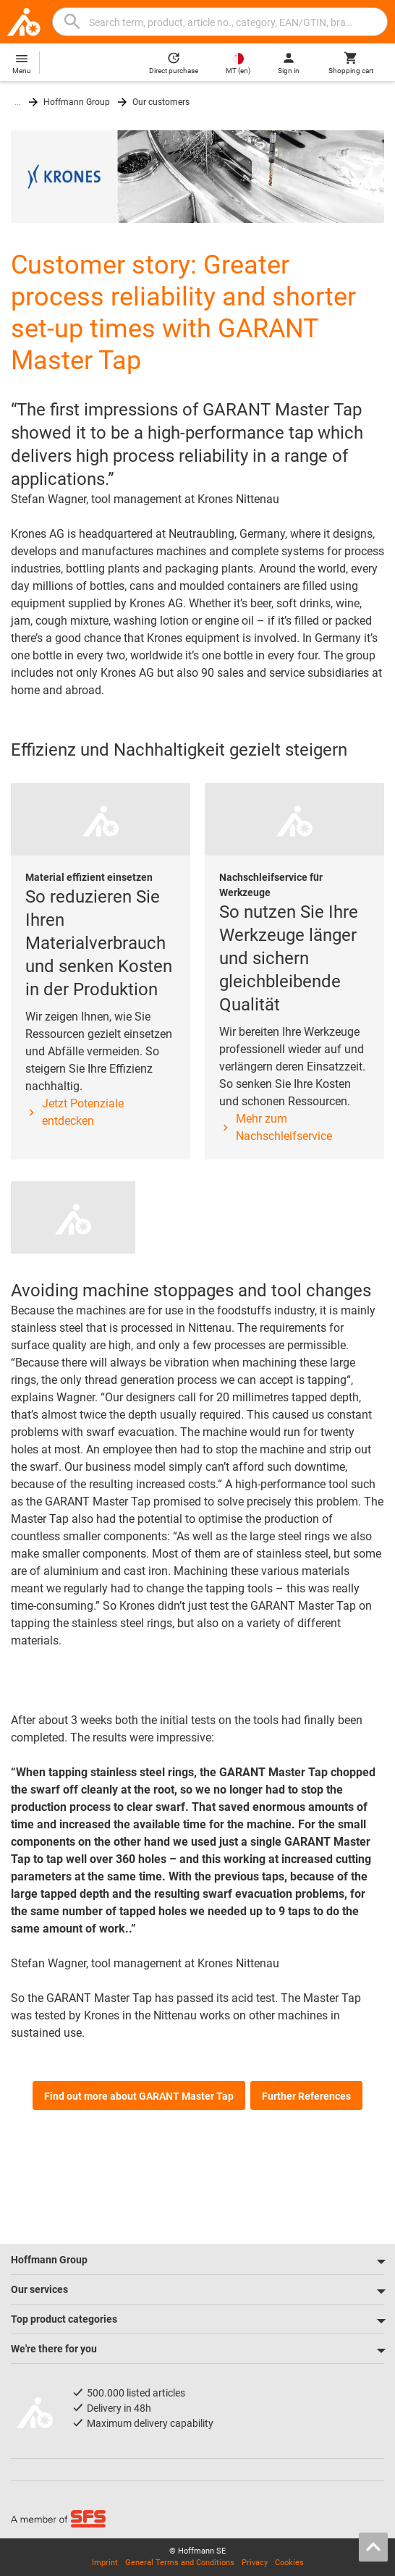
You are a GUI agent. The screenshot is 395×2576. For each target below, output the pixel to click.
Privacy (255, 2562)
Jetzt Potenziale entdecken (74, 1112)
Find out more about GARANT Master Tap (139, 2096)
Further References (306, 2096)
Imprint (105, 2562)
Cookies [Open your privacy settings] (289, 2562)
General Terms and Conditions (179, 2562)
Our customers (161, 102)
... (17, 102)
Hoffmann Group (76, 102)
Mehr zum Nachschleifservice (275, 1127)
